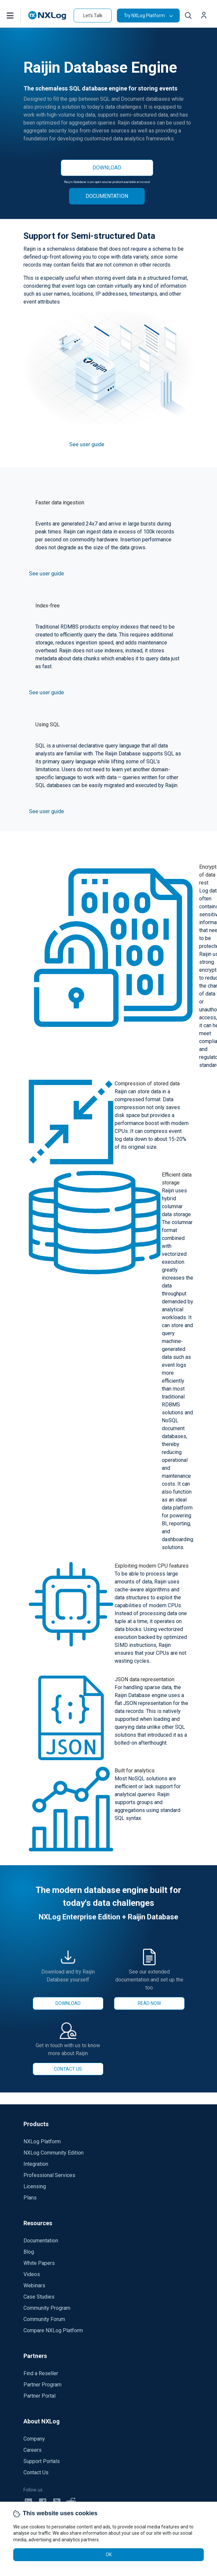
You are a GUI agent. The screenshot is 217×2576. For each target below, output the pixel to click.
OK (109, 2554)
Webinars (34, 2285)
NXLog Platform (42, 2141)
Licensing (34, 2186)
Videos (31, 2274)
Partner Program (42, 2384)
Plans (30, 2198)
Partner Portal (39, 2396)
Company (34, 2439)
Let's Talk (92, 15)
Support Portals (41, 2461)
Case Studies (38, 2297)
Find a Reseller (40, 2373)
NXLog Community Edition (53, 2153)
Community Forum (44, 2319)
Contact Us (36, 2472)
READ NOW (149, 2003)
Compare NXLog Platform (53, 2330)
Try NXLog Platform (144, 15)
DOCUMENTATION (107, 196)
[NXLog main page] (47, 15)
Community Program (46, 2308)
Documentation (40, 2240)
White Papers (39, 2263)
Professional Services (49, 2175)
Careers (32, 2450)
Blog (28, 2252)
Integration (35, 2164)
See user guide (86, 444)
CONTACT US (68, 2069)
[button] (17, 15)
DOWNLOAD (106, 167)
